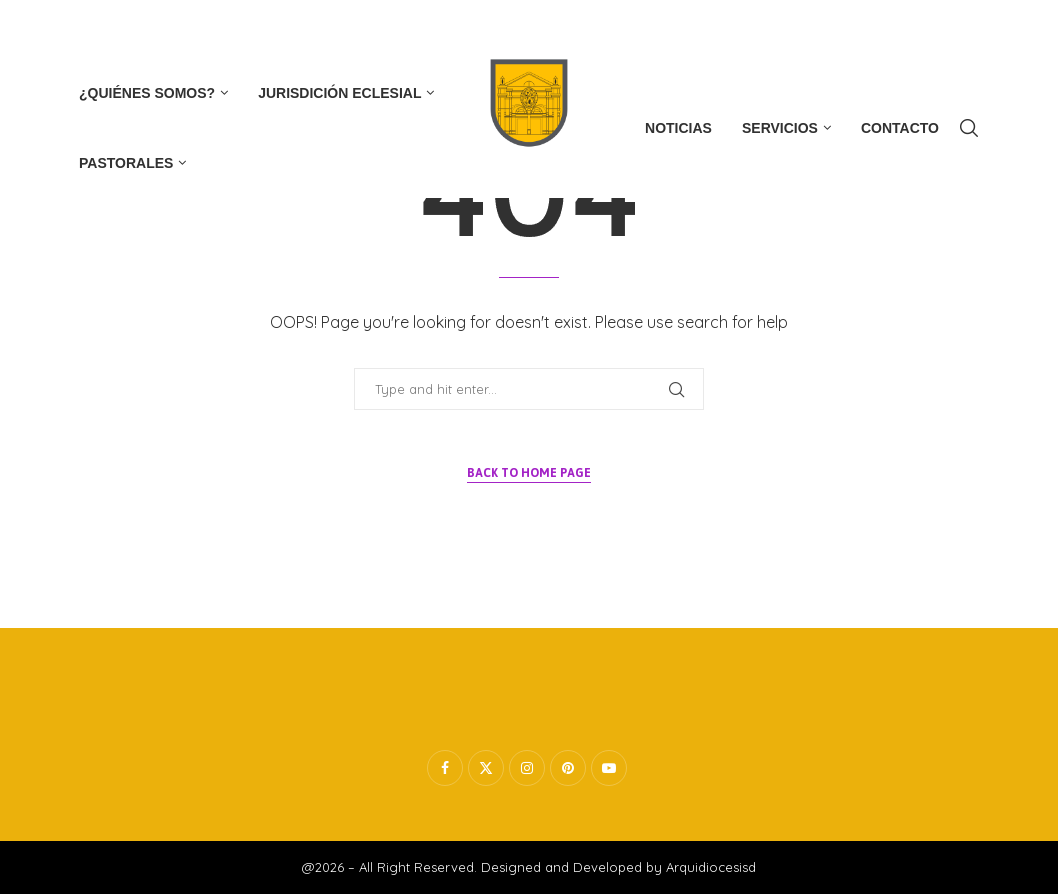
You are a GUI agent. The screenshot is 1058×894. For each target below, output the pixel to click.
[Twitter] (117, 29)
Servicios (780, 128)
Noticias (678, 128)
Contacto (900, 128)
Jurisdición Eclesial (339, 93)
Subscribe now (927, 29)
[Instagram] (152, 29)
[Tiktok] (257, 29)
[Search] (969, 128)
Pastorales (126, 163)
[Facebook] (84, 29)
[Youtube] (187, 29)
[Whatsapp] (222, 29)
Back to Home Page (529, 473)
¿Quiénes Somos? (147, 93)
